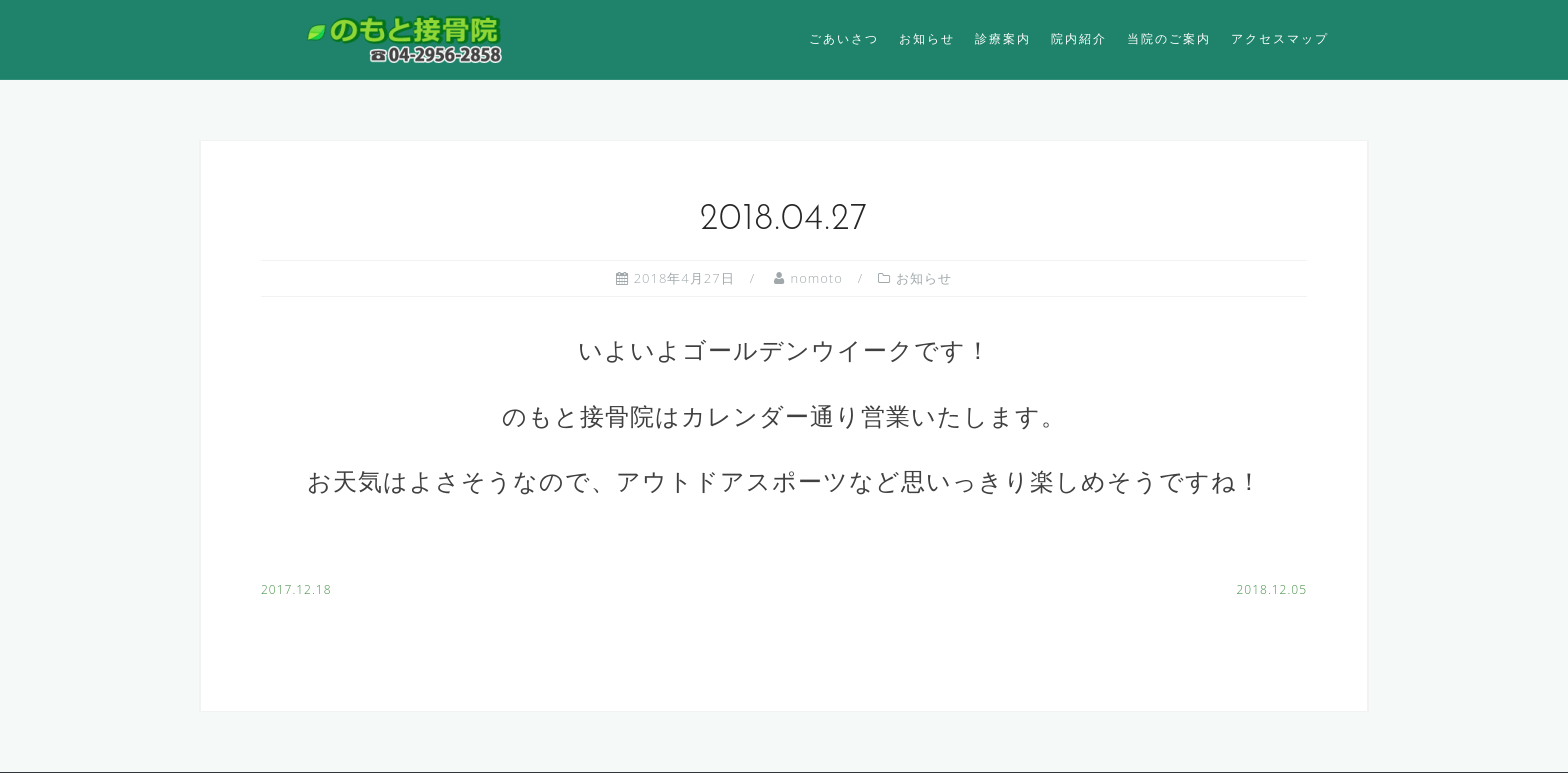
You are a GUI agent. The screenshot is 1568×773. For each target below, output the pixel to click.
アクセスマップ (1280, 38)
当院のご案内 (1169, 38)
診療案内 (1003, 38)
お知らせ (927, 38)
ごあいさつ (844, 38)
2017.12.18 (296, 589)
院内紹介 (1079, 38)
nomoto (816, 278)
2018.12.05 (1271, 589)
